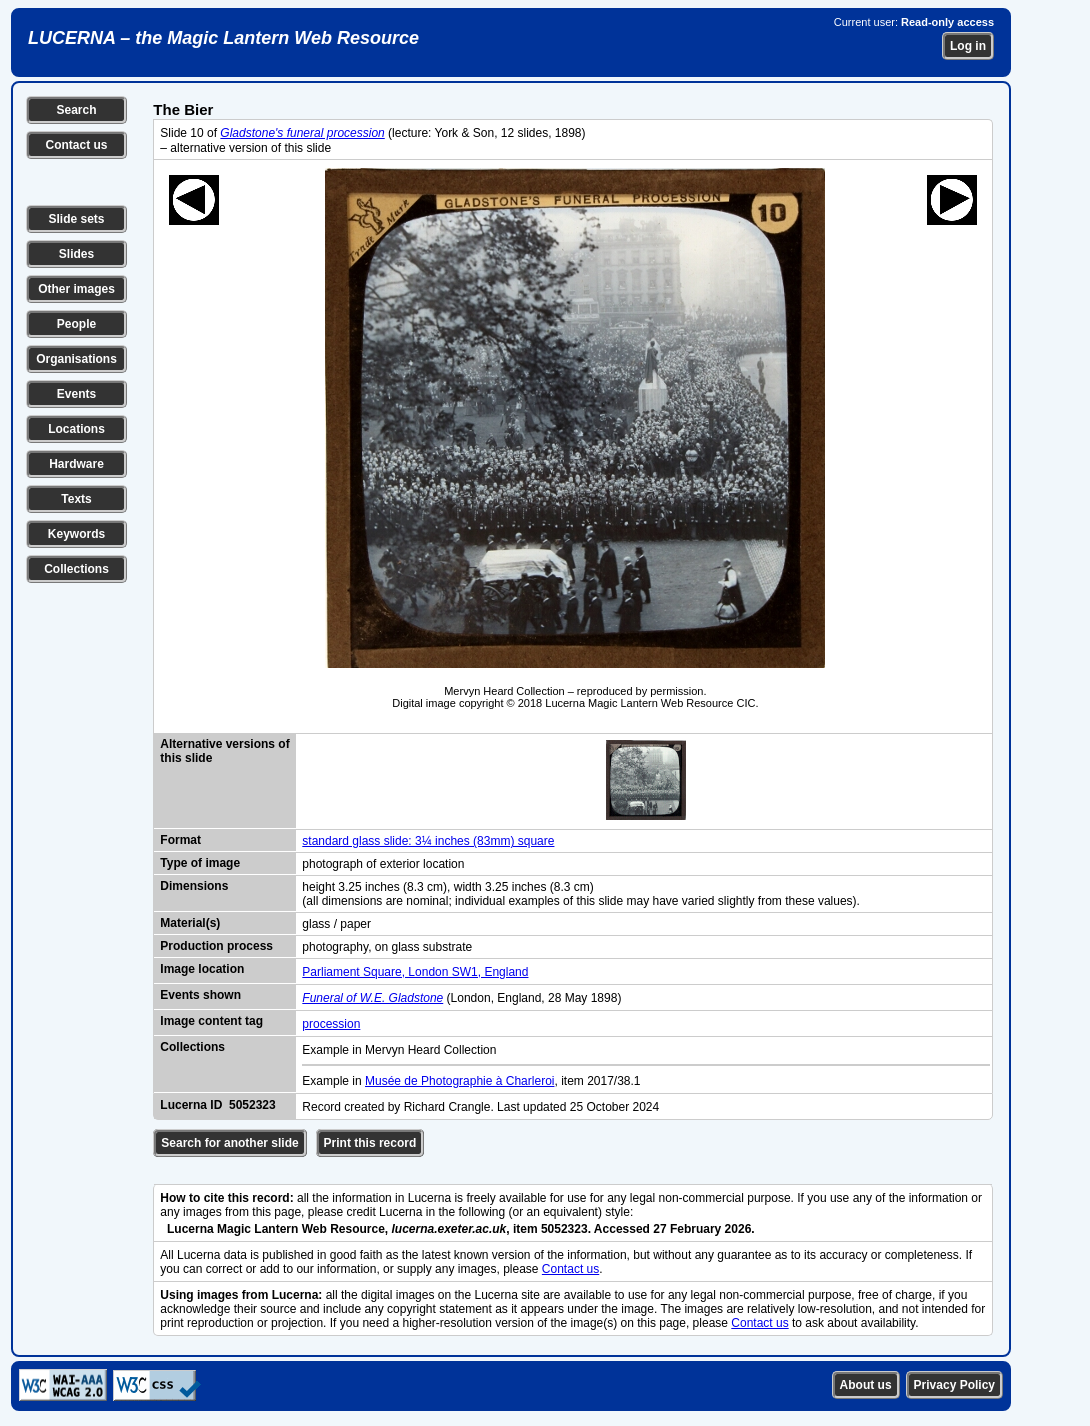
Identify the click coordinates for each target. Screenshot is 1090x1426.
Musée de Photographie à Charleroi (459, 1081)
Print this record (370, 1143)
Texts (76, 499)
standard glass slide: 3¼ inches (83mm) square (428, 841)
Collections (76, 569)
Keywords (76, 534)
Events (76, 394)
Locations (76, 429)
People (76, 324)
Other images (76, 289)
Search (76, 110)
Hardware (76, 464)
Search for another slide (229, 1143)
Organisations (76, 359)
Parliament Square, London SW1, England (415, 972)
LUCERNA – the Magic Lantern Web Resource (223, 38)
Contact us (76, 145)
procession (331, 1024)
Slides (76, 254)
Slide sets (76, 219)
